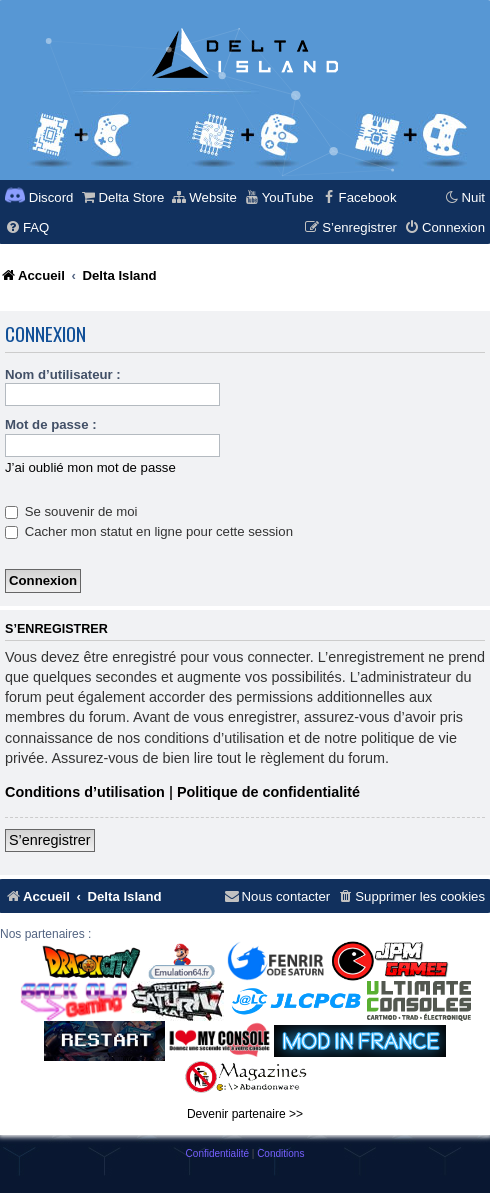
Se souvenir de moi (71, 511)
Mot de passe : (51, 424)
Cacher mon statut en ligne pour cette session (149, 531)
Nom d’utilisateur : (63, 374)
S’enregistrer (50, 840)
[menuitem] (122, 197)
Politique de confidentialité (268, 792)
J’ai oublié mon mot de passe (90, 467)
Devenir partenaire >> (245, 1114)
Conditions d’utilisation (85, 792)
